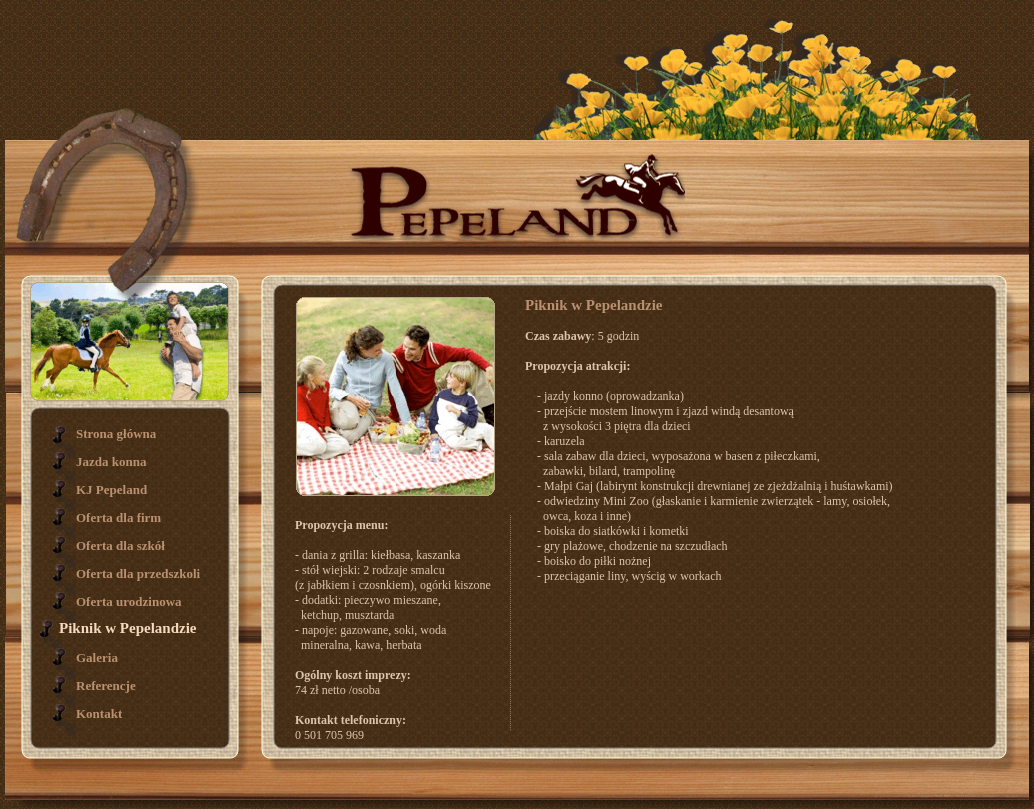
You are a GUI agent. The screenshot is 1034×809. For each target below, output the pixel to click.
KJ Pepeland (111, 489)
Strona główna (116, 433)
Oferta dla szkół (120, 545)
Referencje (106, 685)
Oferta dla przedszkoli (138, 573)
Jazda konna (111, 461)
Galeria (97, 657)
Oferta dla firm (118, 517)
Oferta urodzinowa (129, 601)
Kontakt (99, 713)
